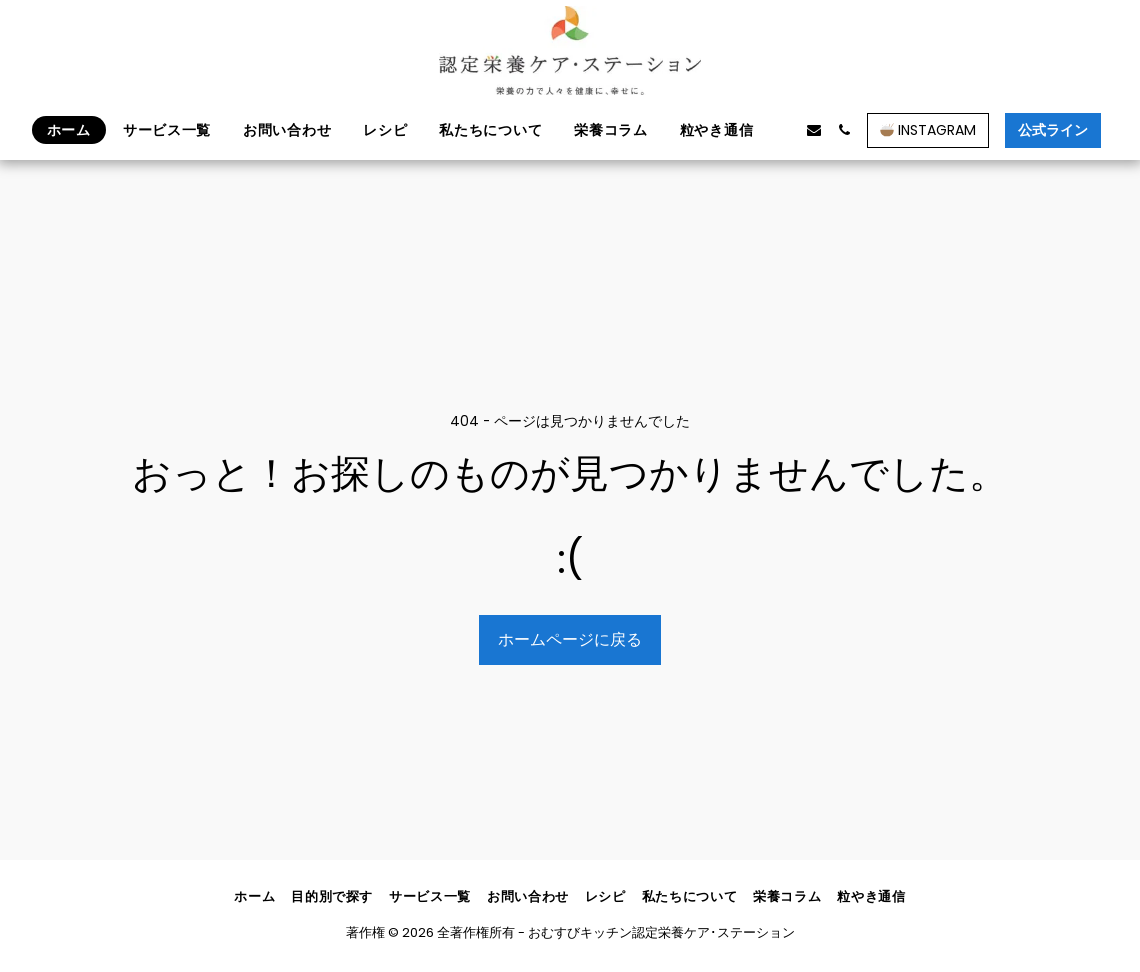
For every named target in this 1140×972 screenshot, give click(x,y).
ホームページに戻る (570, 639)
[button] (784, 130)
